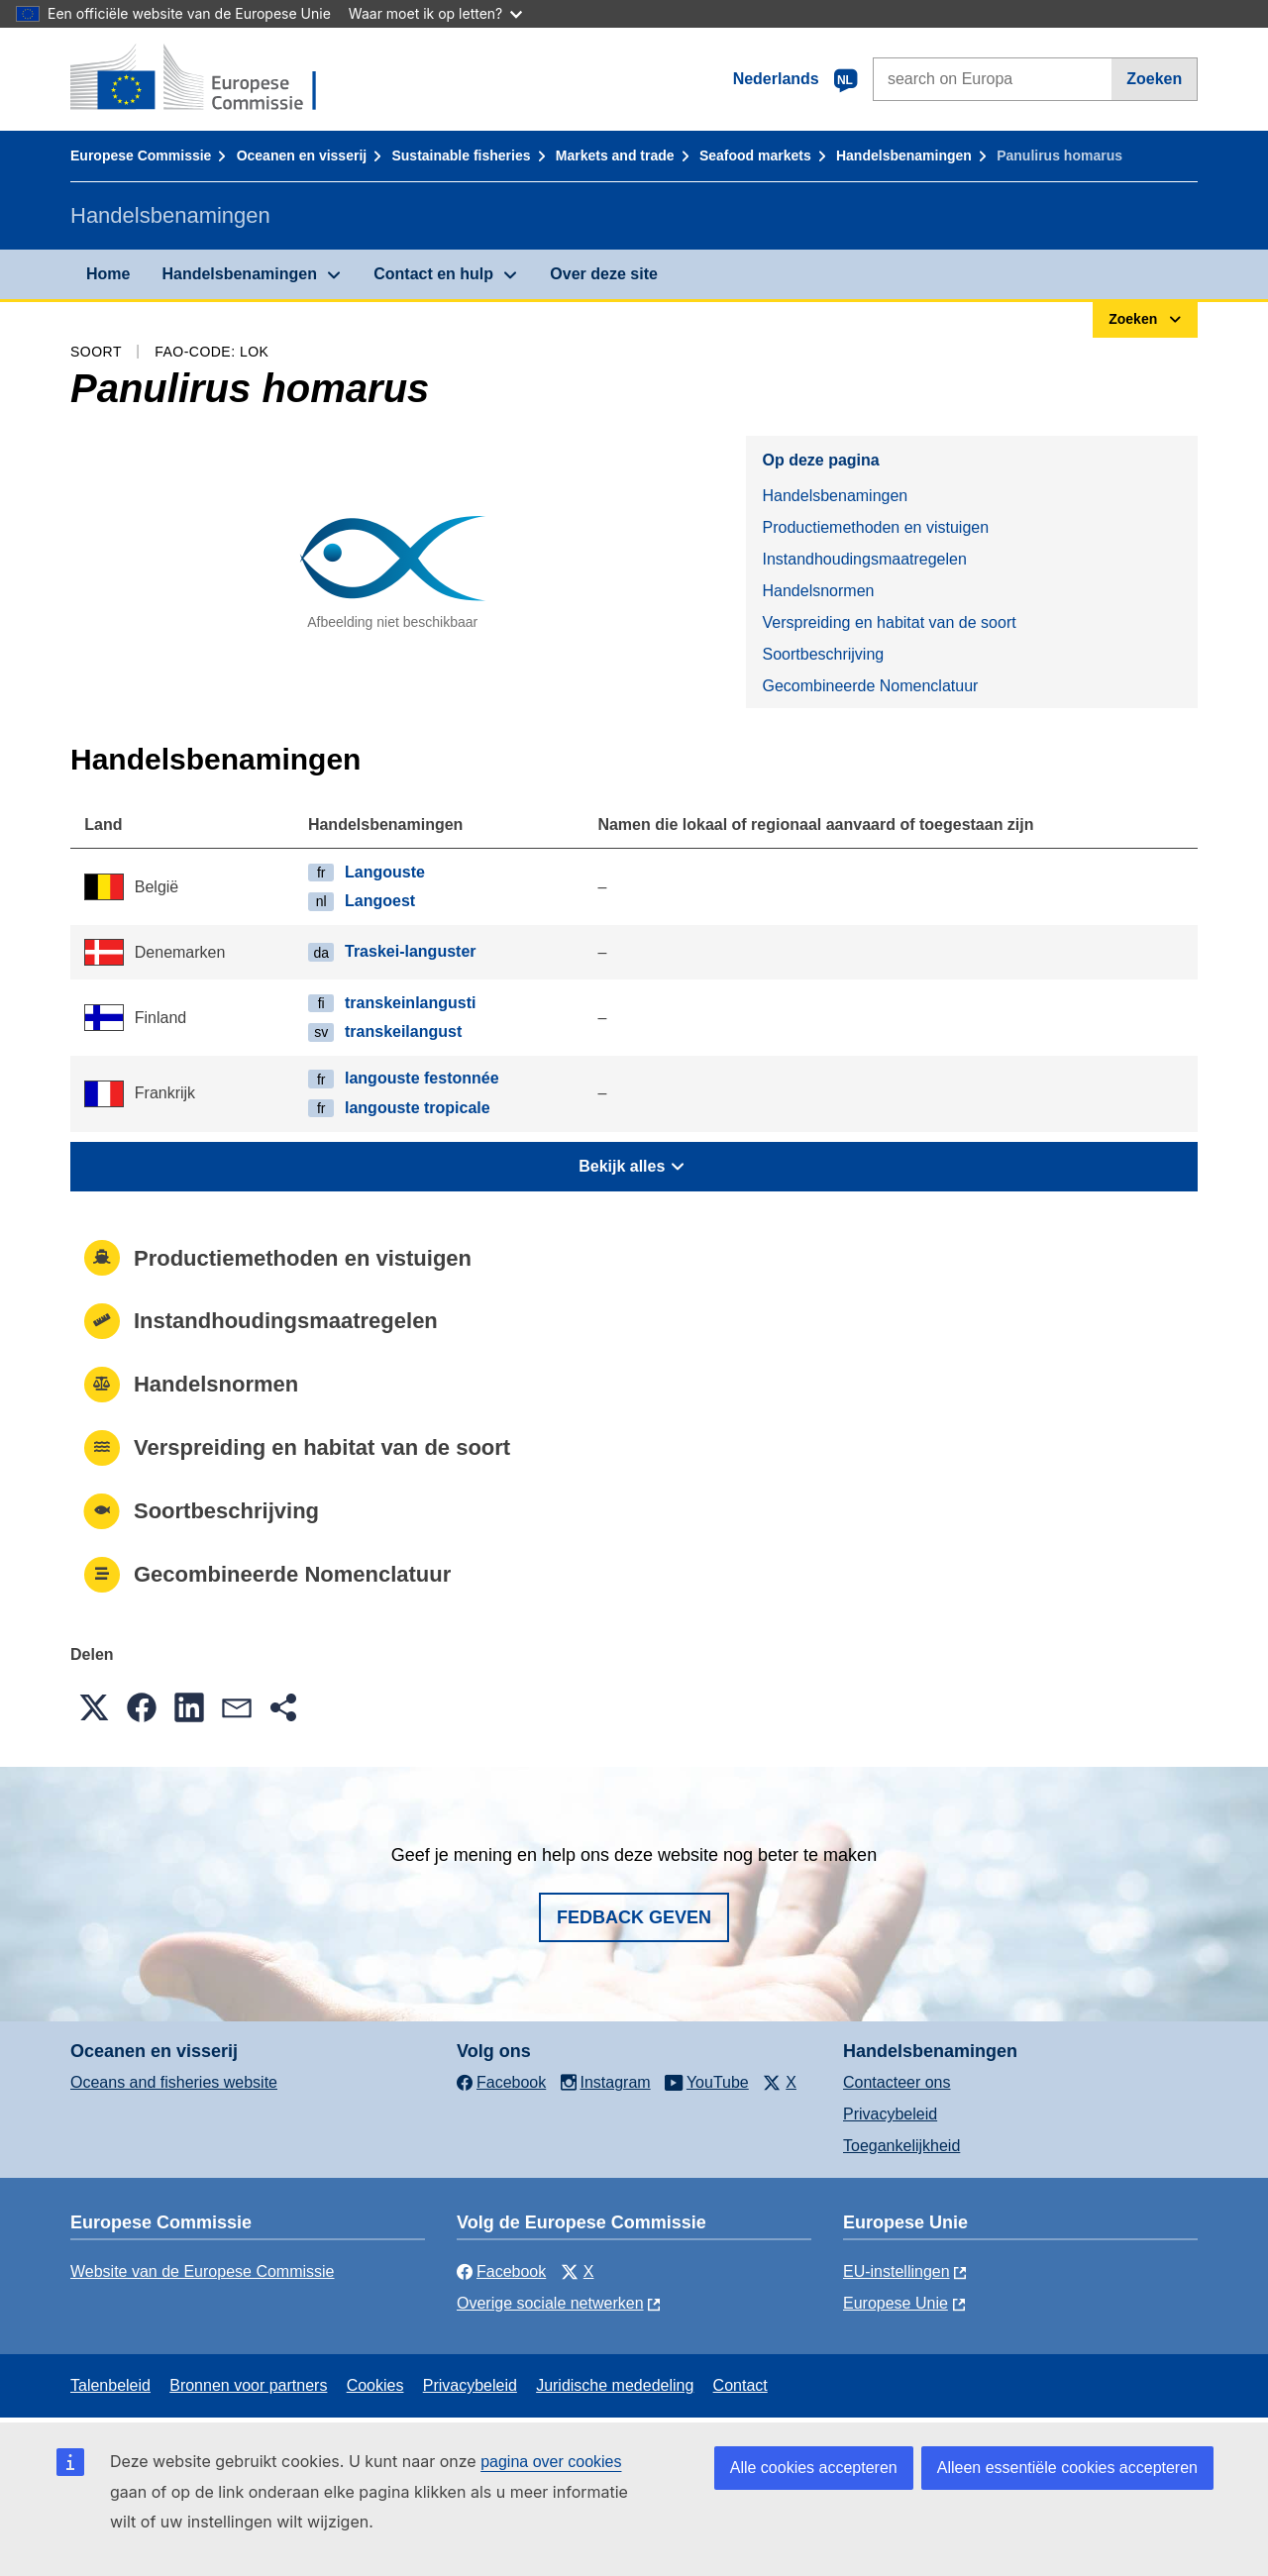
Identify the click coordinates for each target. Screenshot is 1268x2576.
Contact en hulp (433, 273)
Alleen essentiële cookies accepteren (1067, 2467)
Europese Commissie (140, 155)
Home (108, 273)
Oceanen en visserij (302, 155)
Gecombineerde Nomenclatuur (870, 685)
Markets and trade (615, 155)
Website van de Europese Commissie (202, 2271)
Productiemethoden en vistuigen (875, 527)
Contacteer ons (897, 2082)
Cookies (375, 2385)
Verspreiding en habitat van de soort (888, 622)
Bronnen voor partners (248, 2385)
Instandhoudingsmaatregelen (864, 559)
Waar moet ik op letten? (435, 13)
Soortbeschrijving (823, 654)
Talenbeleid (110, 2385)
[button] (94, 1707)
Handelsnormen (818, 590)
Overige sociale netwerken (550, 2303)
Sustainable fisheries (460, 155)
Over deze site (604, 273)
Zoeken (1154, 78)
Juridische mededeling (614, 2385)
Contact (740, 2385)
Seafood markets (755, 155)
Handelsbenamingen (904, 155)
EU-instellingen (896, 2271)
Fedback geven (634, 1917)
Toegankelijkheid (901, 2145)
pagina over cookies (550, 2461)
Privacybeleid (890, 2114)
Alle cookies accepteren (814, 2467)
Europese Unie (895, 2303)
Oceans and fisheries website (173, 2082)
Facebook (501, 2271)
